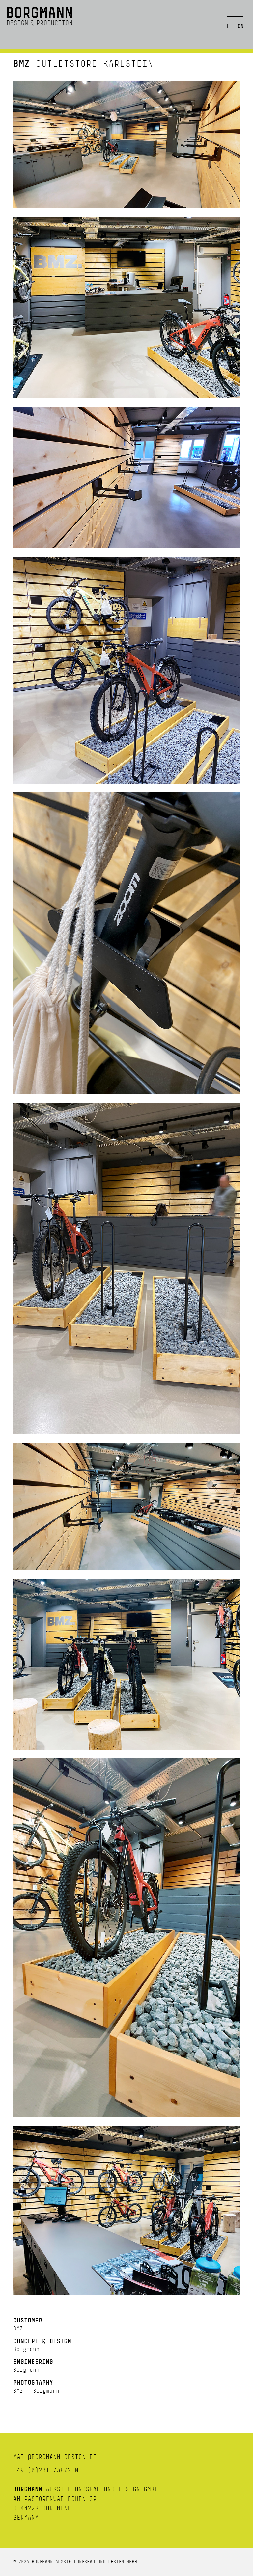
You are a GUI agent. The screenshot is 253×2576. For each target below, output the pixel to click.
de (230, 26)
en (240, 26)
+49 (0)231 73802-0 (45, 2470)
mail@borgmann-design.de (55, 2457)
